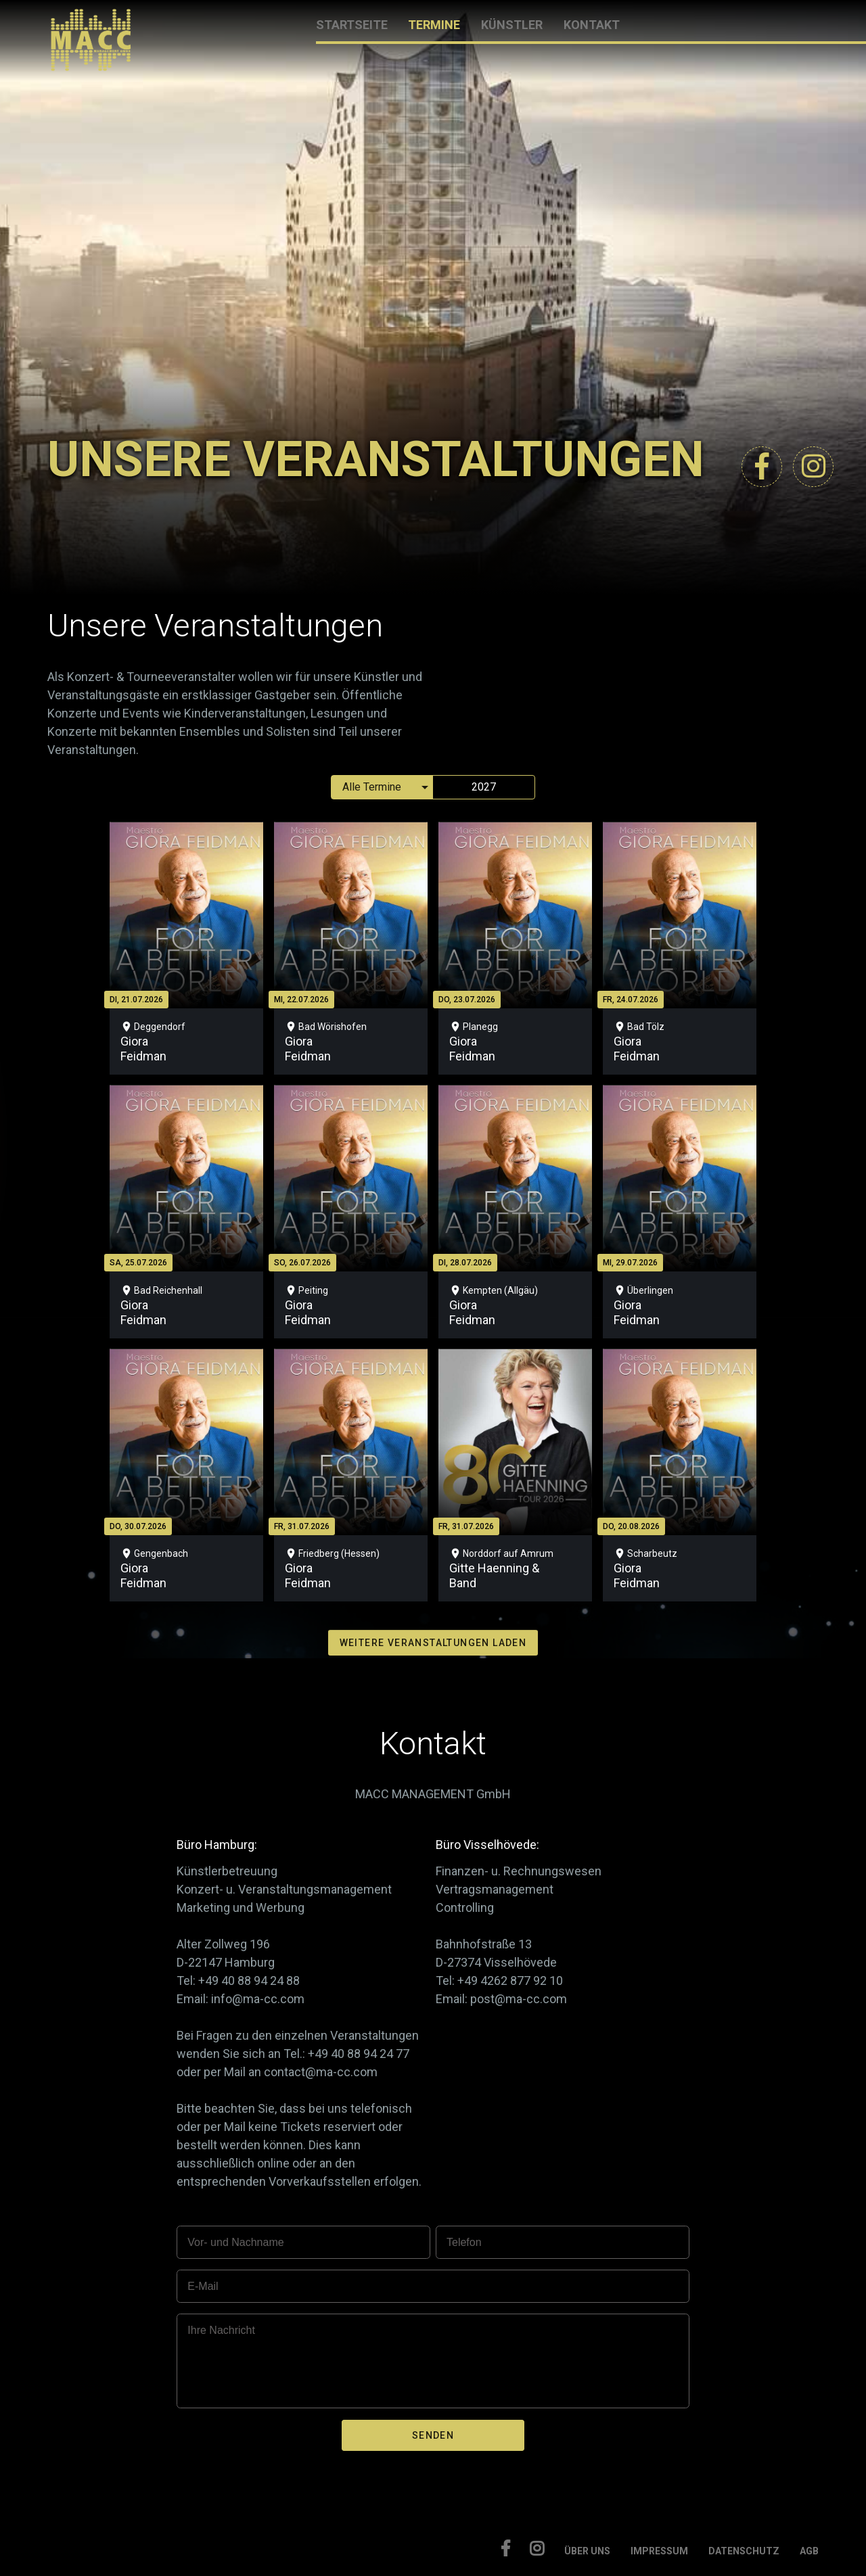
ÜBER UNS (587, 2551)
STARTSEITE (352, 25)
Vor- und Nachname (235, 2242)
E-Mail (202, 2286)
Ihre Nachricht (221, 2330)
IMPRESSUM (659, 2551)
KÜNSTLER (512, 25)
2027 (484, 786)
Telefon (464, 2242)
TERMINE (434, 25)
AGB (809, 2551)
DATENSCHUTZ (743, 2551)
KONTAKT (592, 25)
